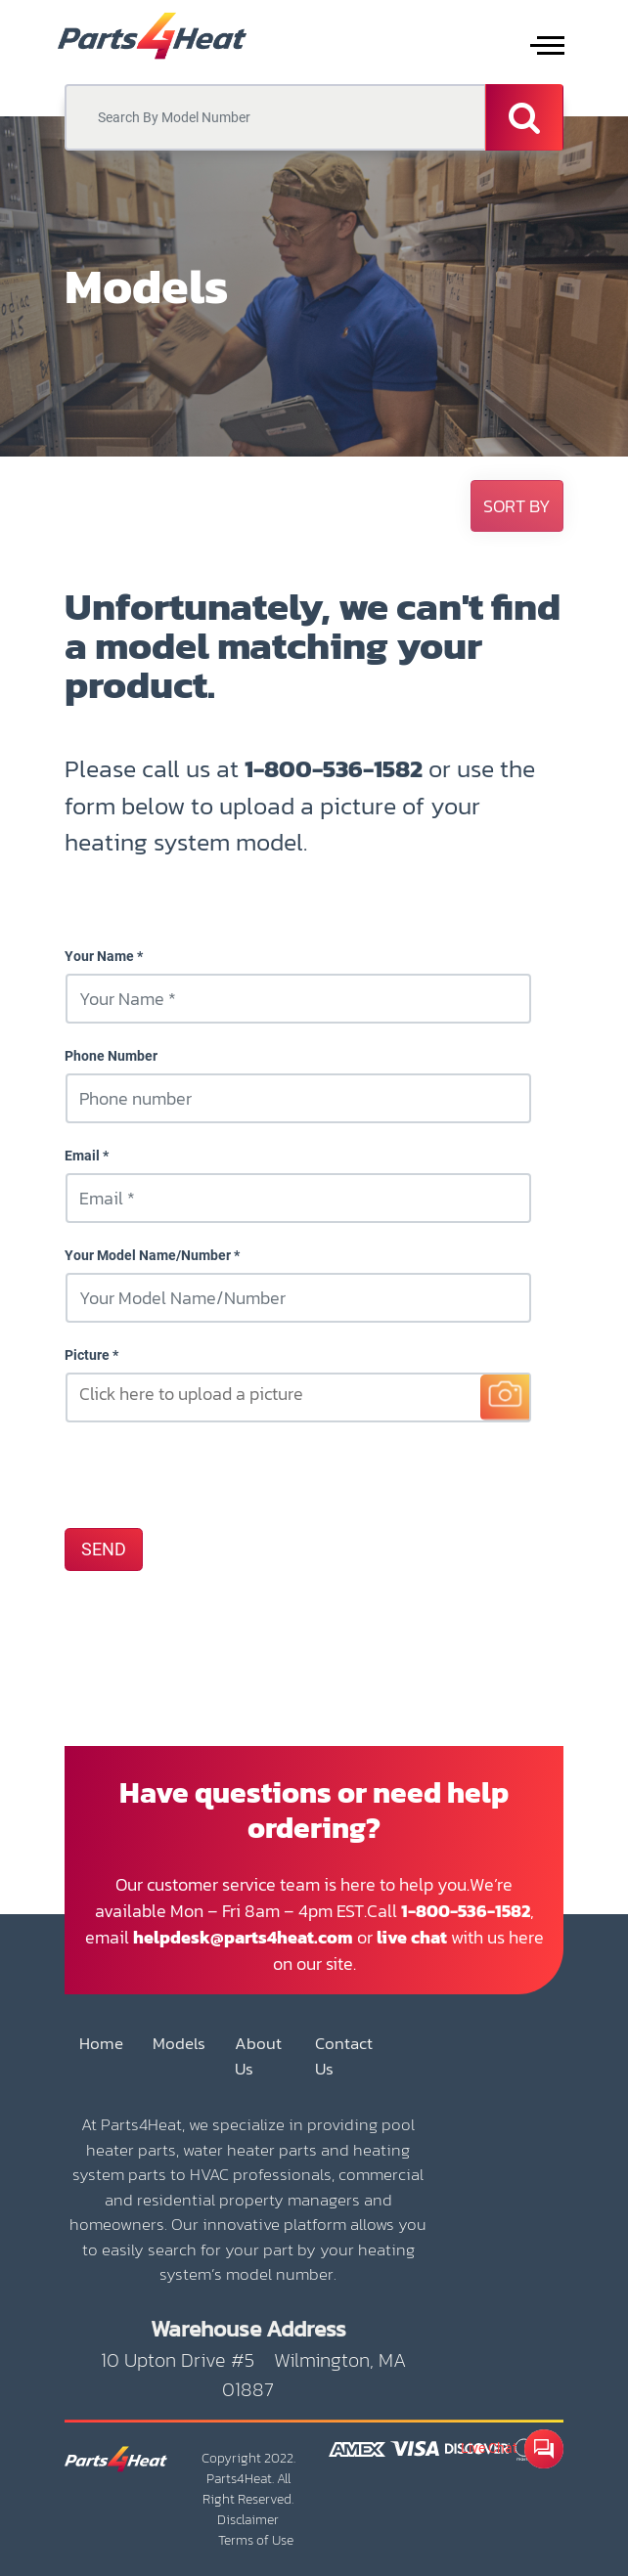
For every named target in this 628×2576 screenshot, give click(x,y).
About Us (258, 2056)
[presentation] (213, 1474)
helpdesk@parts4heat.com (243, 1937)
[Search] (524, 117)
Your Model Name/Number (148, 1255)
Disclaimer (248, 2520)
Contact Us (344, 2056)
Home (101, 2043)
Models (179, 2043)
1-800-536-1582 (334, 768)
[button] (517, 506)
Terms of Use (255, 2540)
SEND (103, 1549)
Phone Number (111, 1056)
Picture (87, 1355)
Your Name (99, 956)
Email (82, 1155)
